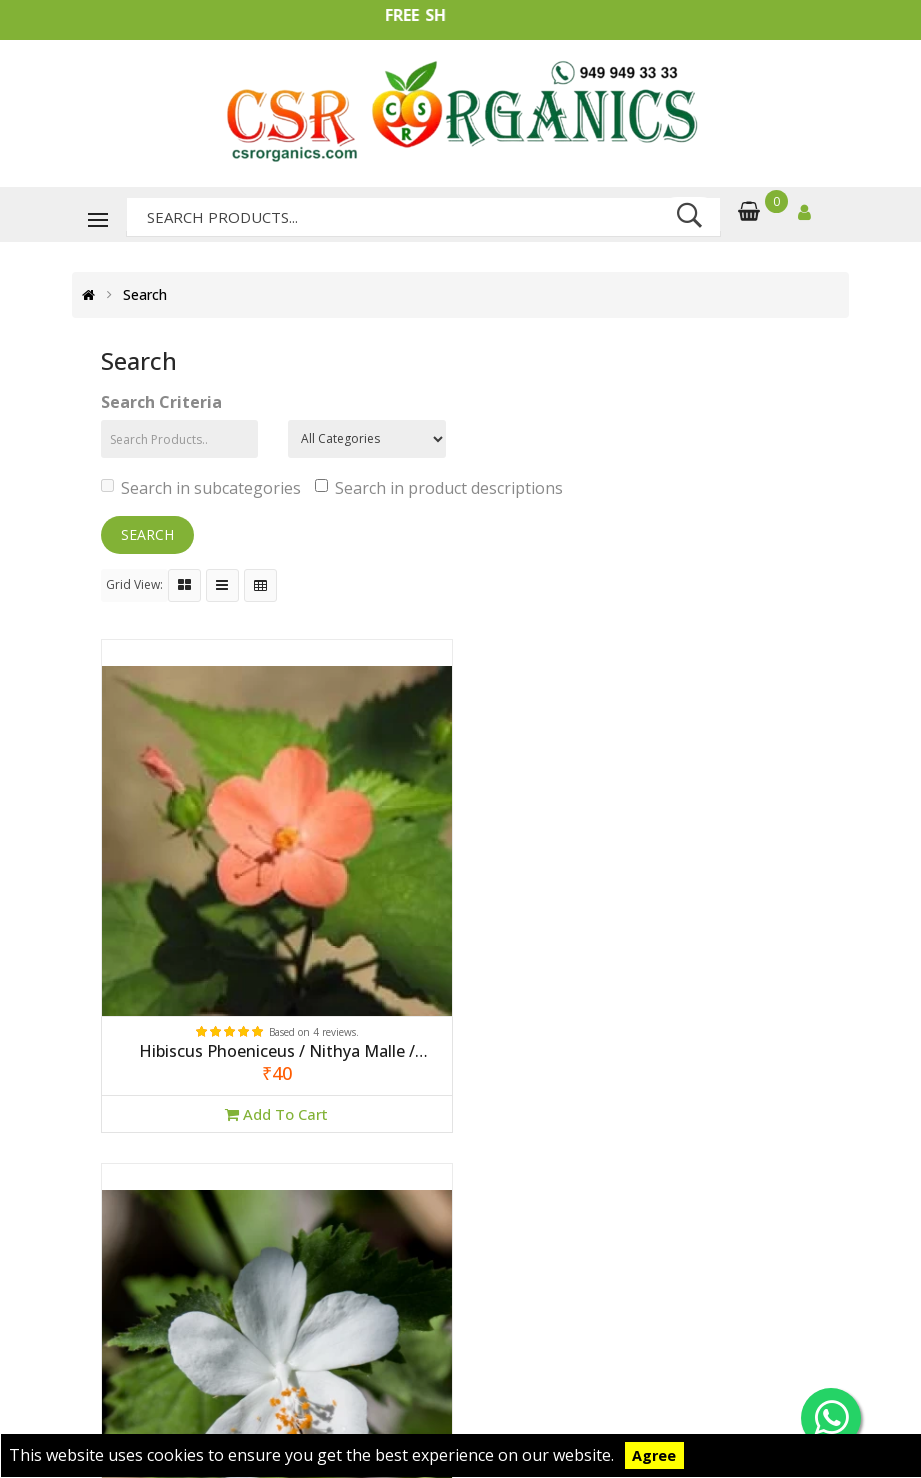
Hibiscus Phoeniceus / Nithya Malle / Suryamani (273, 1045)
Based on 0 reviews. (686, 1025)
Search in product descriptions (439, 488)
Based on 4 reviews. (311, 1025)
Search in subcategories (201, 488)
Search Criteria (161, 402)
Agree (654, 1455)
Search (145, 295)
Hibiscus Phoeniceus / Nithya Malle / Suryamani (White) (648, 1045)
